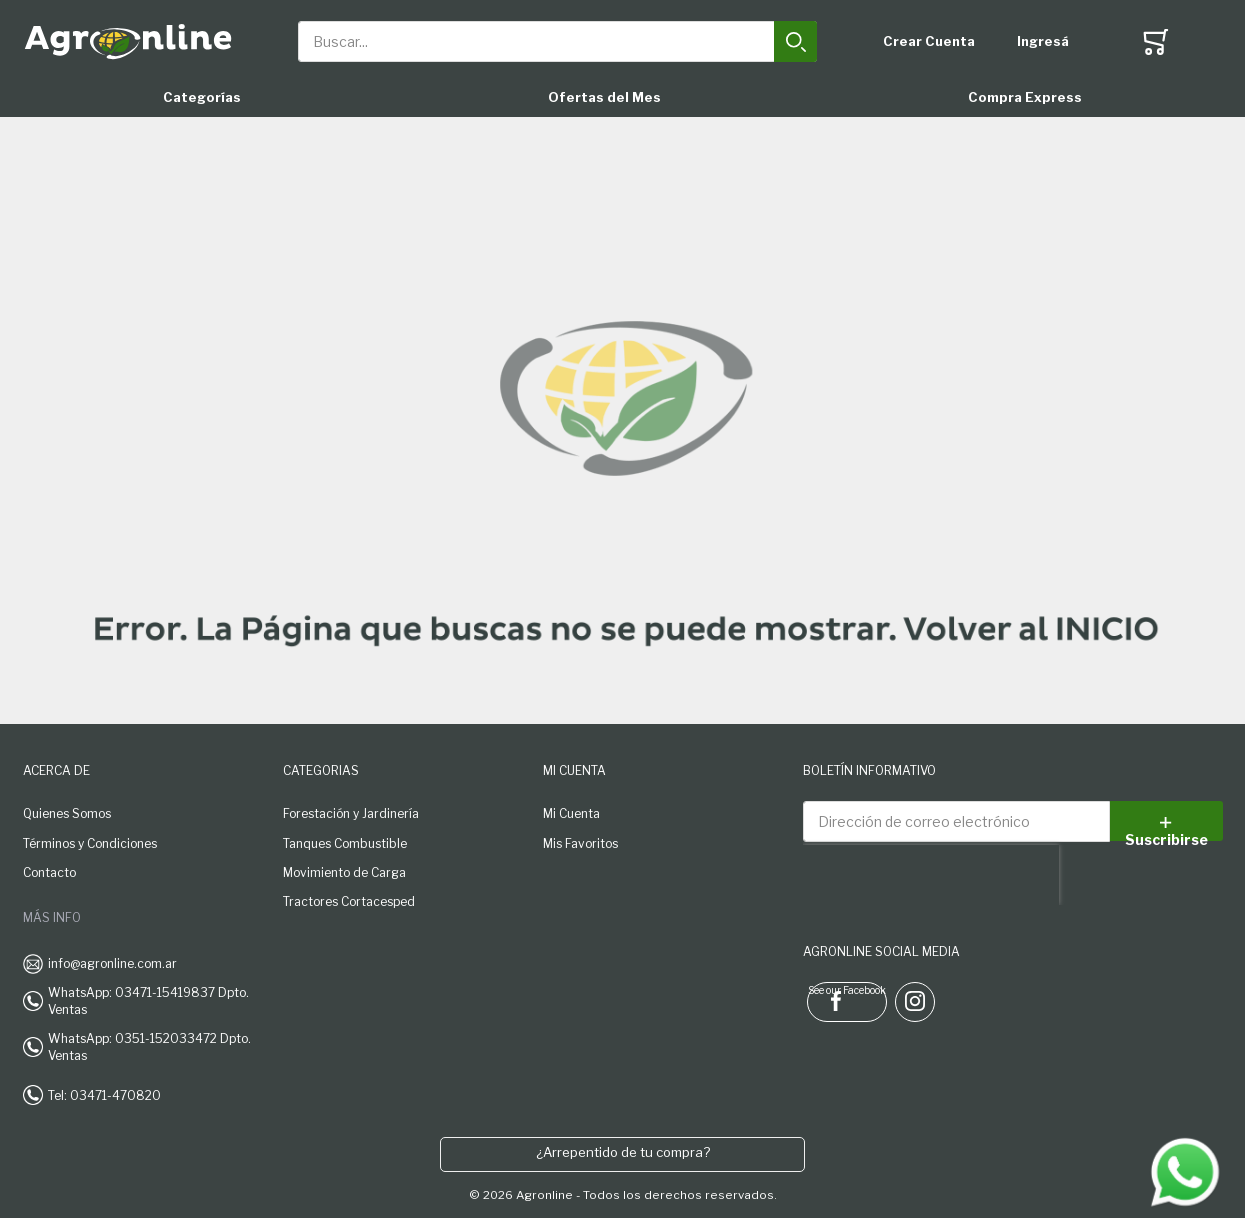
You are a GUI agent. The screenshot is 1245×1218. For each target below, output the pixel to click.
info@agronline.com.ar (112, 963)
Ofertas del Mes (604, 97)
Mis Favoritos (580, 843)
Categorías (202, 97)
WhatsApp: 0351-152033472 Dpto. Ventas (149, 1047)
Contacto (49, 872)
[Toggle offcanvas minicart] (1155, 42)
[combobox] (557, 41)
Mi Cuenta (571, 813)
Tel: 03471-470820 (104, 1095)
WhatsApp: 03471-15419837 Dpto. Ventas (148, 1001)
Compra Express (1025, 97)
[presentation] (931, 875)
